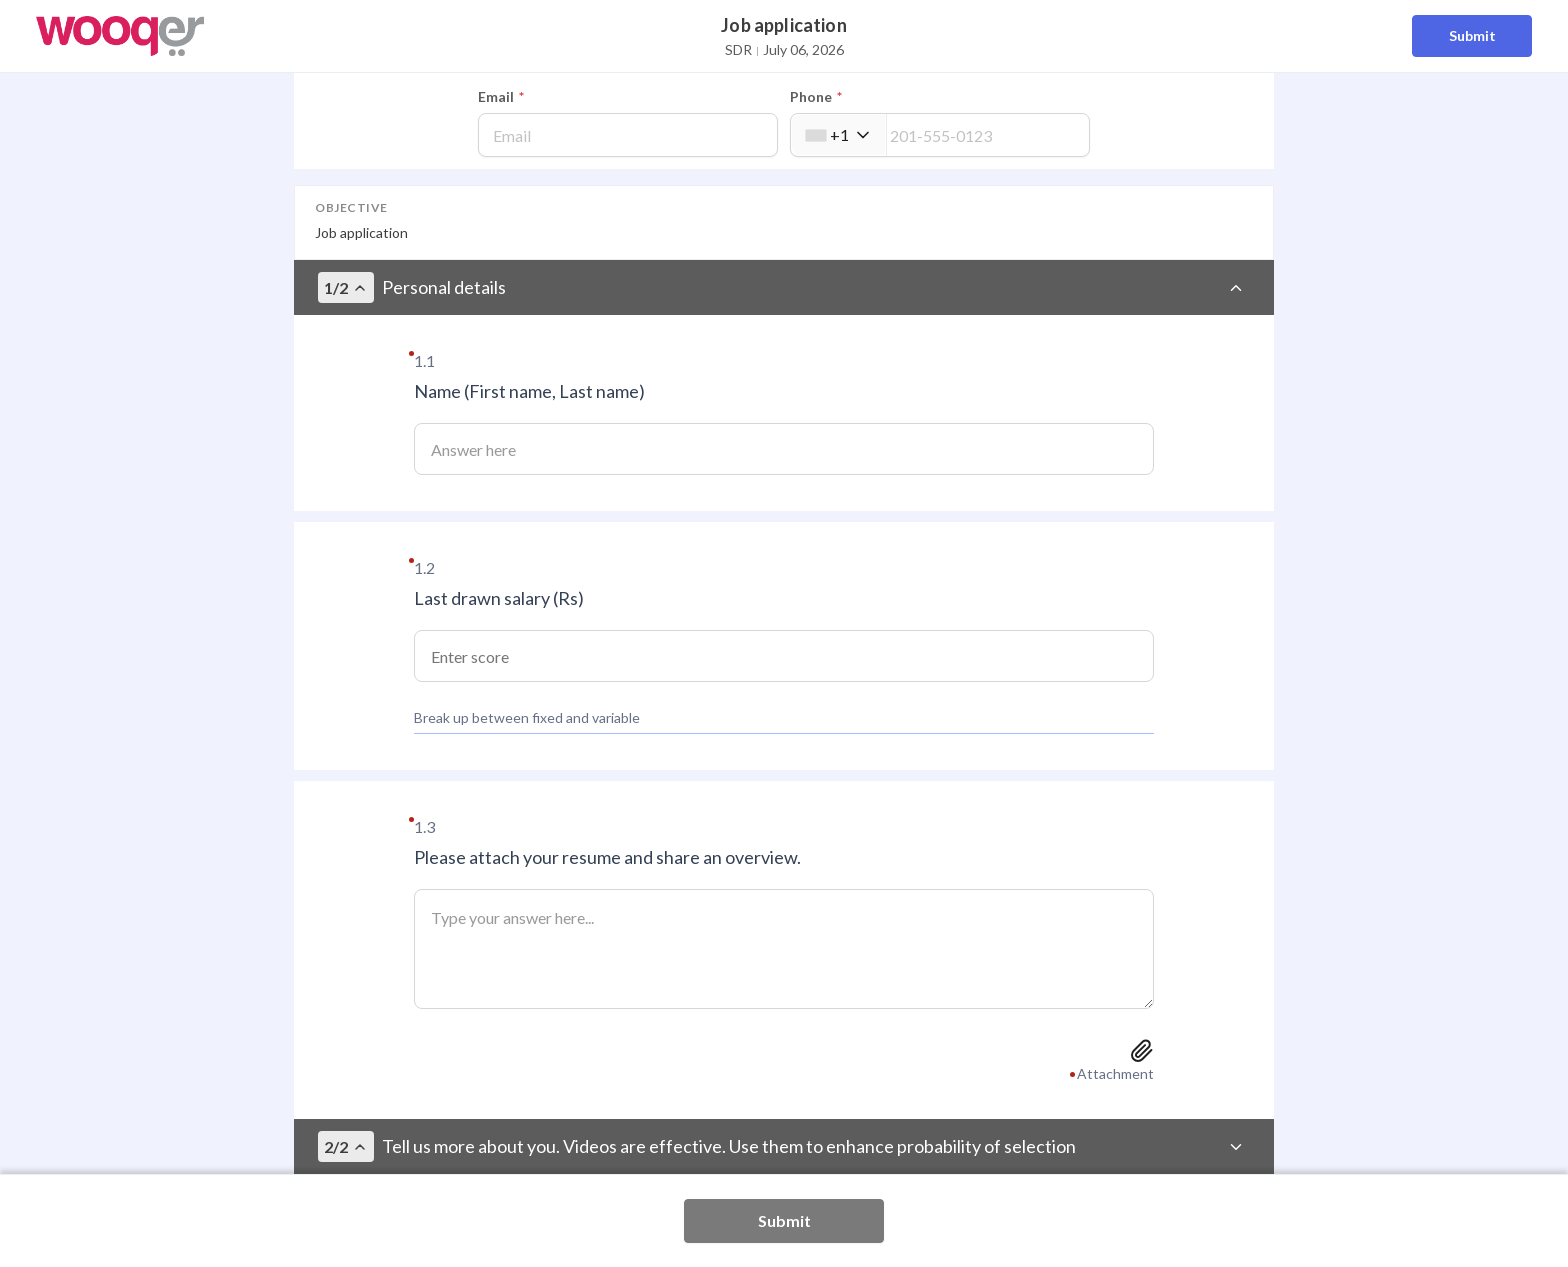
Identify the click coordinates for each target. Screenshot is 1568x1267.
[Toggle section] (1236, 288)
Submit (1472, 35)
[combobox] (838, 135)
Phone (816, 96)
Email (501, 96)
